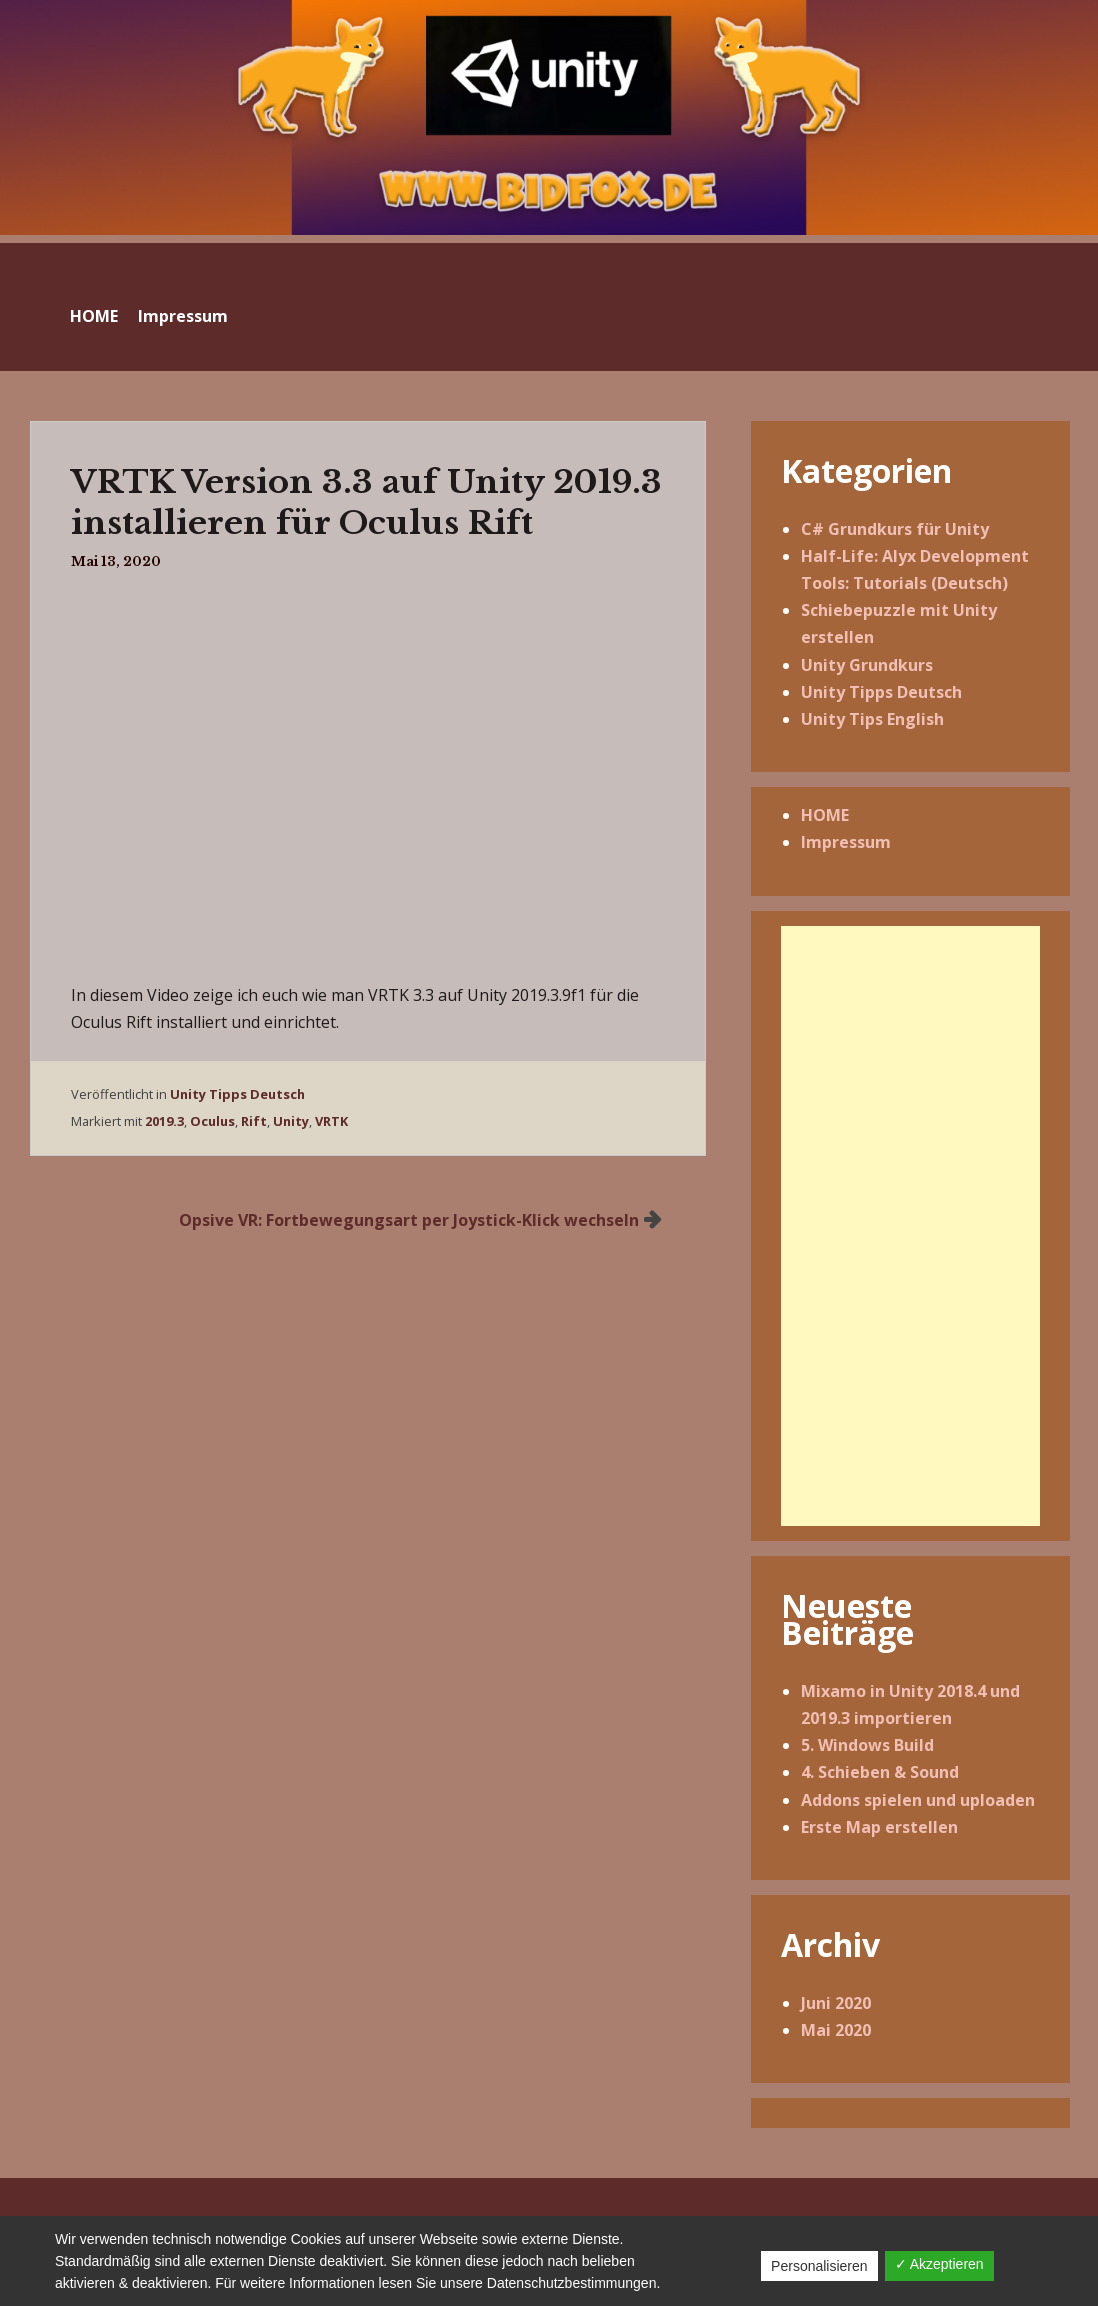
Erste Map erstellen (879, 1827)
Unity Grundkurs (867, 665)
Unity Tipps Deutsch (237, 1094)
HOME (94, 316)
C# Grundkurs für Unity (895, 529)
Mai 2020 (836, 2030)
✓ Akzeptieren (939, 2264)
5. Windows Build (867, 1745)
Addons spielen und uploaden (918, 1800)
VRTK (331, 1121)
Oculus (212, 1121)
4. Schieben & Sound (880, 1772)
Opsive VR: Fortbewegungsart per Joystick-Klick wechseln (409, 1220)
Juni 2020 (836, 2003)
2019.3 (164, 1121)
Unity (291, 1121)
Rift (254, 1121)
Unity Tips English (872, 719)
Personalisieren (819, 2266)
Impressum (183, 316)
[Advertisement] (910, 1226)
